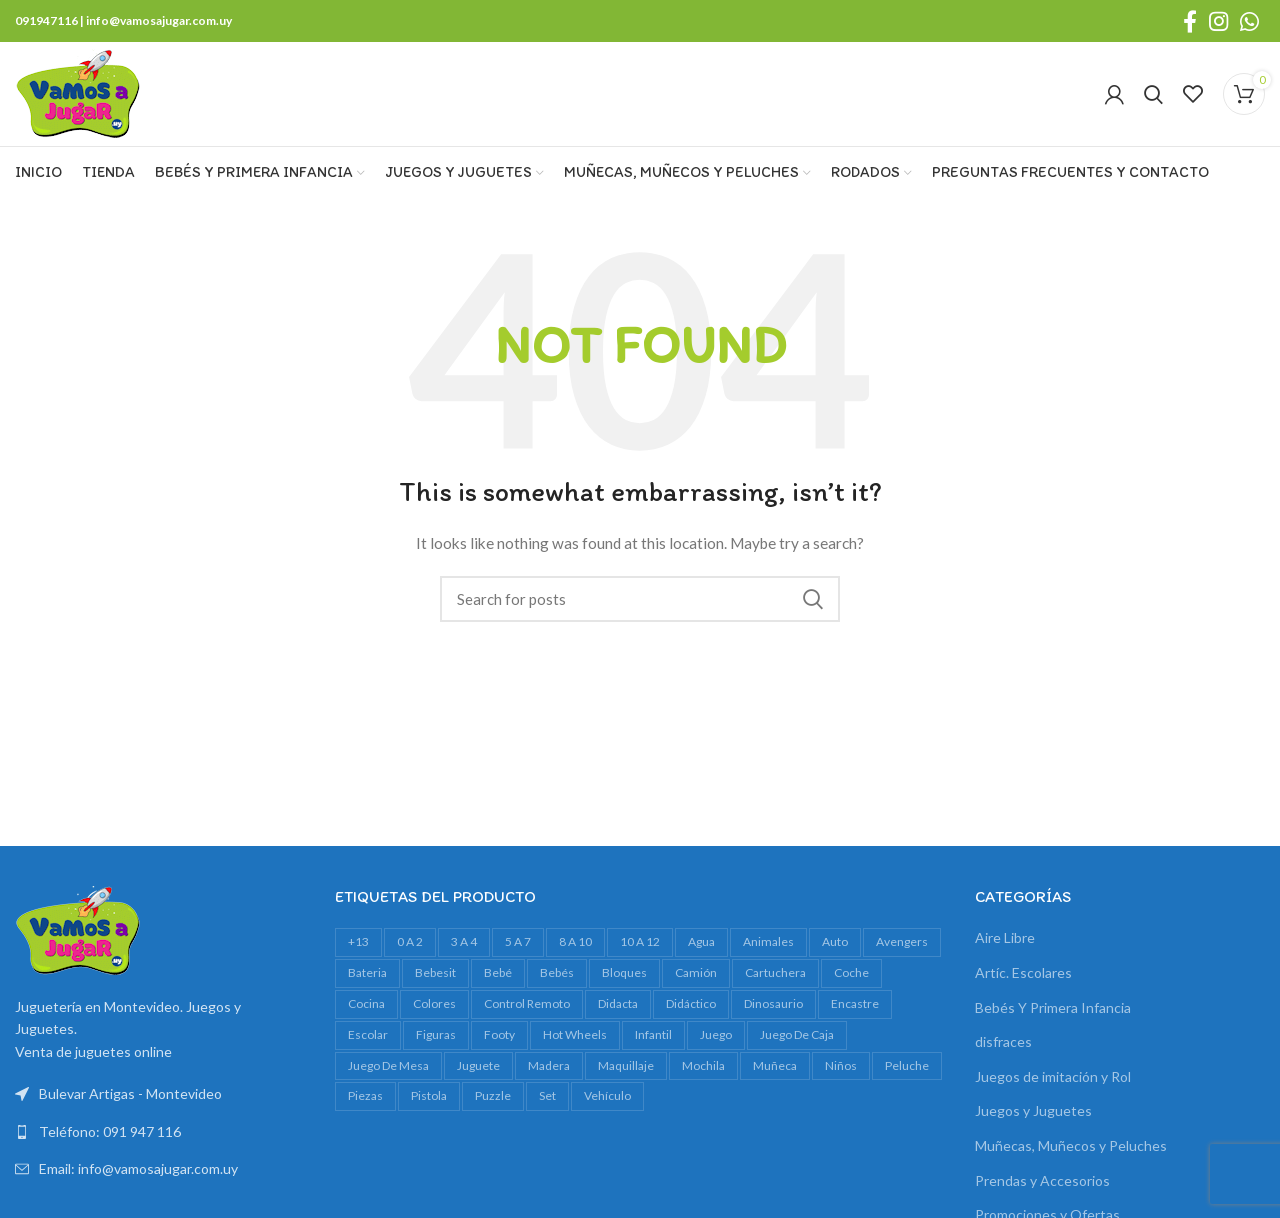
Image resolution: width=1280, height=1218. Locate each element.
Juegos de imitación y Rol (1053, 1076)
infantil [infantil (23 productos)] (653, 1034)
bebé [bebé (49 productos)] (498, 972)
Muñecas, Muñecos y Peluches (1071, 1145)
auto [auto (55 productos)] (835, 941)
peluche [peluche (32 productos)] (907, 1065)
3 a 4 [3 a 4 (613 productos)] (464, 941)
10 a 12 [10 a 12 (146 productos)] (640, 941)
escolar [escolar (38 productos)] (368, 1034)
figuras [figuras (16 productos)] (436, 1034)
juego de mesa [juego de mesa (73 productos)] (388, 1065)
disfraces (1003, 1041)
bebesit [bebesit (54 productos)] (435, 972)
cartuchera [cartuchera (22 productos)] (775, 972)
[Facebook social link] (1190, 21)
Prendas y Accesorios (1042, 1180)
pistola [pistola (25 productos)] (429, 1095)
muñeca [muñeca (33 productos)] (775, 1065)
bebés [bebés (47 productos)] (557, 972)
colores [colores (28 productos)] (434, 1003)
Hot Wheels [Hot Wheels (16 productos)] (575, 1034)
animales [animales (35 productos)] (768, 941)
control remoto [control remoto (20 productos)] (527, 1003)
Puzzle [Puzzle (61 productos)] (493, 1095)
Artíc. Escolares (1023, 972)
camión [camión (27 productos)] (696, 972)
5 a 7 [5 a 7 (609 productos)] (518, 941)
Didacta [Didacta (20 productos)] (618, 1003)
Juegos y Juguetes (1033, 1110)
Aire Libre (1005, 937)
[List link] (160, 1132)
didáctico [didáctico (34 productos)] (691, 1003)
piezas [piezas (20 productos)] (365, 1095)
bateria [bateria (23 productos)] (367, 972)
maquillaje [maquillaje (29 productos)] (626, 1065)
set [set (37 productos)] (547, 1095)
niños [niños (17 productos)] (841, 1065)
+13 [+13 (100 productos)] (358, 941)
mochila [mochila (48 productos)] (703, 1065)
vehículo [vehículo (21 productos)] (607, 1095)
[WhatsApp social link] (1249, 21)
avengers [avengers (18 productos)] (902, 941)
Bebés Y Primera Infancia (1053, 1007)
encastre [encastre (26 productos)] (855, 1003)
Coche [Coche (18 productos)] (851, 972)
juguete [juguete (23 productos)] (478, 1065)
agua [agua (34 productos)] (701, 941)
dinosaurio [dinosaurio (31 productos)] (773, 1003)
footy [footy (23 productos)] (499, 1034)
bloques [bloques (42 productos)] (624, 972)
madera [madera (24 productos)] (549, 1065)
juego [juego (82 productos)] (716, 1034)
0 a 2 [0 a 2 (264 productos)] (410, 941)
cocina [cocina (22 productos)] (366, 1003)
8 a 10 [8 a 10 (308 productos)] (575, 941)
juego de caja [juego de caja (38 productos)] (797, 1034)
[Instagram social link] (1218, 21)
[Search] (1153, 94)
